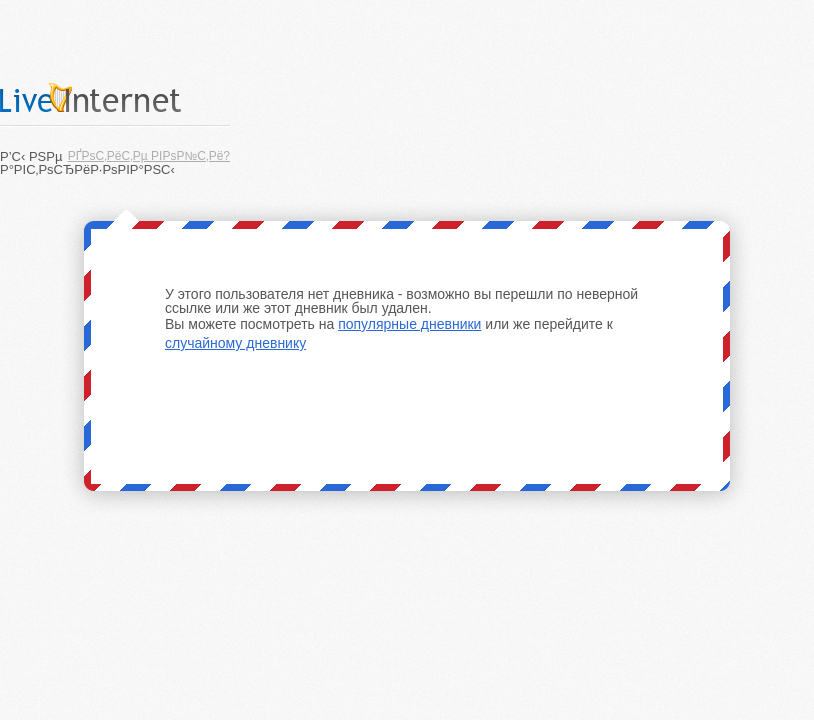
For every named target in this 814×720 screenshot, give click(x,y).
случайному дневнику (235, 343)
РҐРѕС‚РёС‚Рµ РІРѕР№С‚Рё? (149, 156)
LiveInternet (115, 97)
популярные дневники (409, 324)
